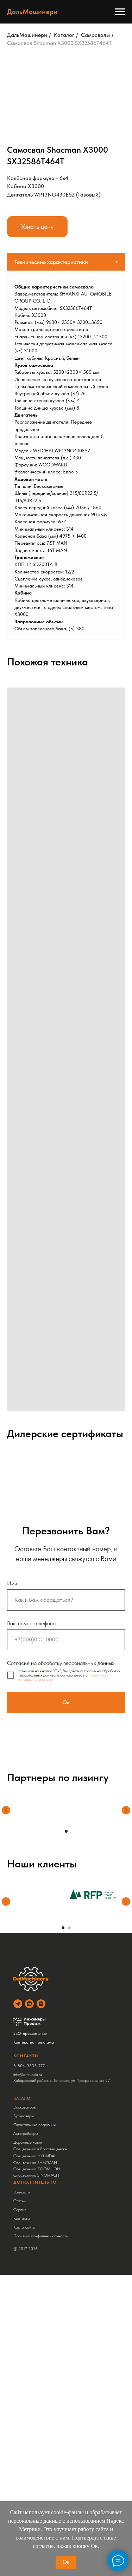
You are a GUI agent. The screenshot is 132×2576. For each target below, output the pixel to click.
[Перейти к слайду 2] (69, 1927)
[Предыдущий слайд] (6, 1815)
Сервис (19, 2209)
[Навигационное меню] (120, 11)
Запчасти (21, 2192)
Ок (66, 2562)
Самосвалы (95, 35)
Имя (12, 1583)
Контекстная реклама (33, 2042)
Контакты (21, 2218)
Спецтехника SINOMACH (36, 2175)
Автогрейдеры (25, 2133)
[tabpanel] (66, 455)
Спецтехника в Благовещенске (40, 2148)
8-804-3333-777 (29, 2065)
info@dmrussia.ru (27, 2074)
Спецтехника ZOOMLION (36, 2168)
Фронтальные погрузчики (35, 2124)
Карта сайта (24, 2227)
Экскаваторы (24, 2107)
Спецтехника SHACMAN (35, 2162)
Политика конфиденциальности (40, 2235)
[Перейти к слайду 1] (66, 1831)
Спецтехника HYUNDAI (34, 2155)
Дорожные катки (27, 2142)
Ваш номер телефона (31, 1623)
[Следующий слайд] (126, 1815)
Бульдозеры (23, 2115)
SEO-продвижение (30, 2033)
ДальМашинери (27, 35)
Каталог (64, 35)
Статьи (19, 2200)
